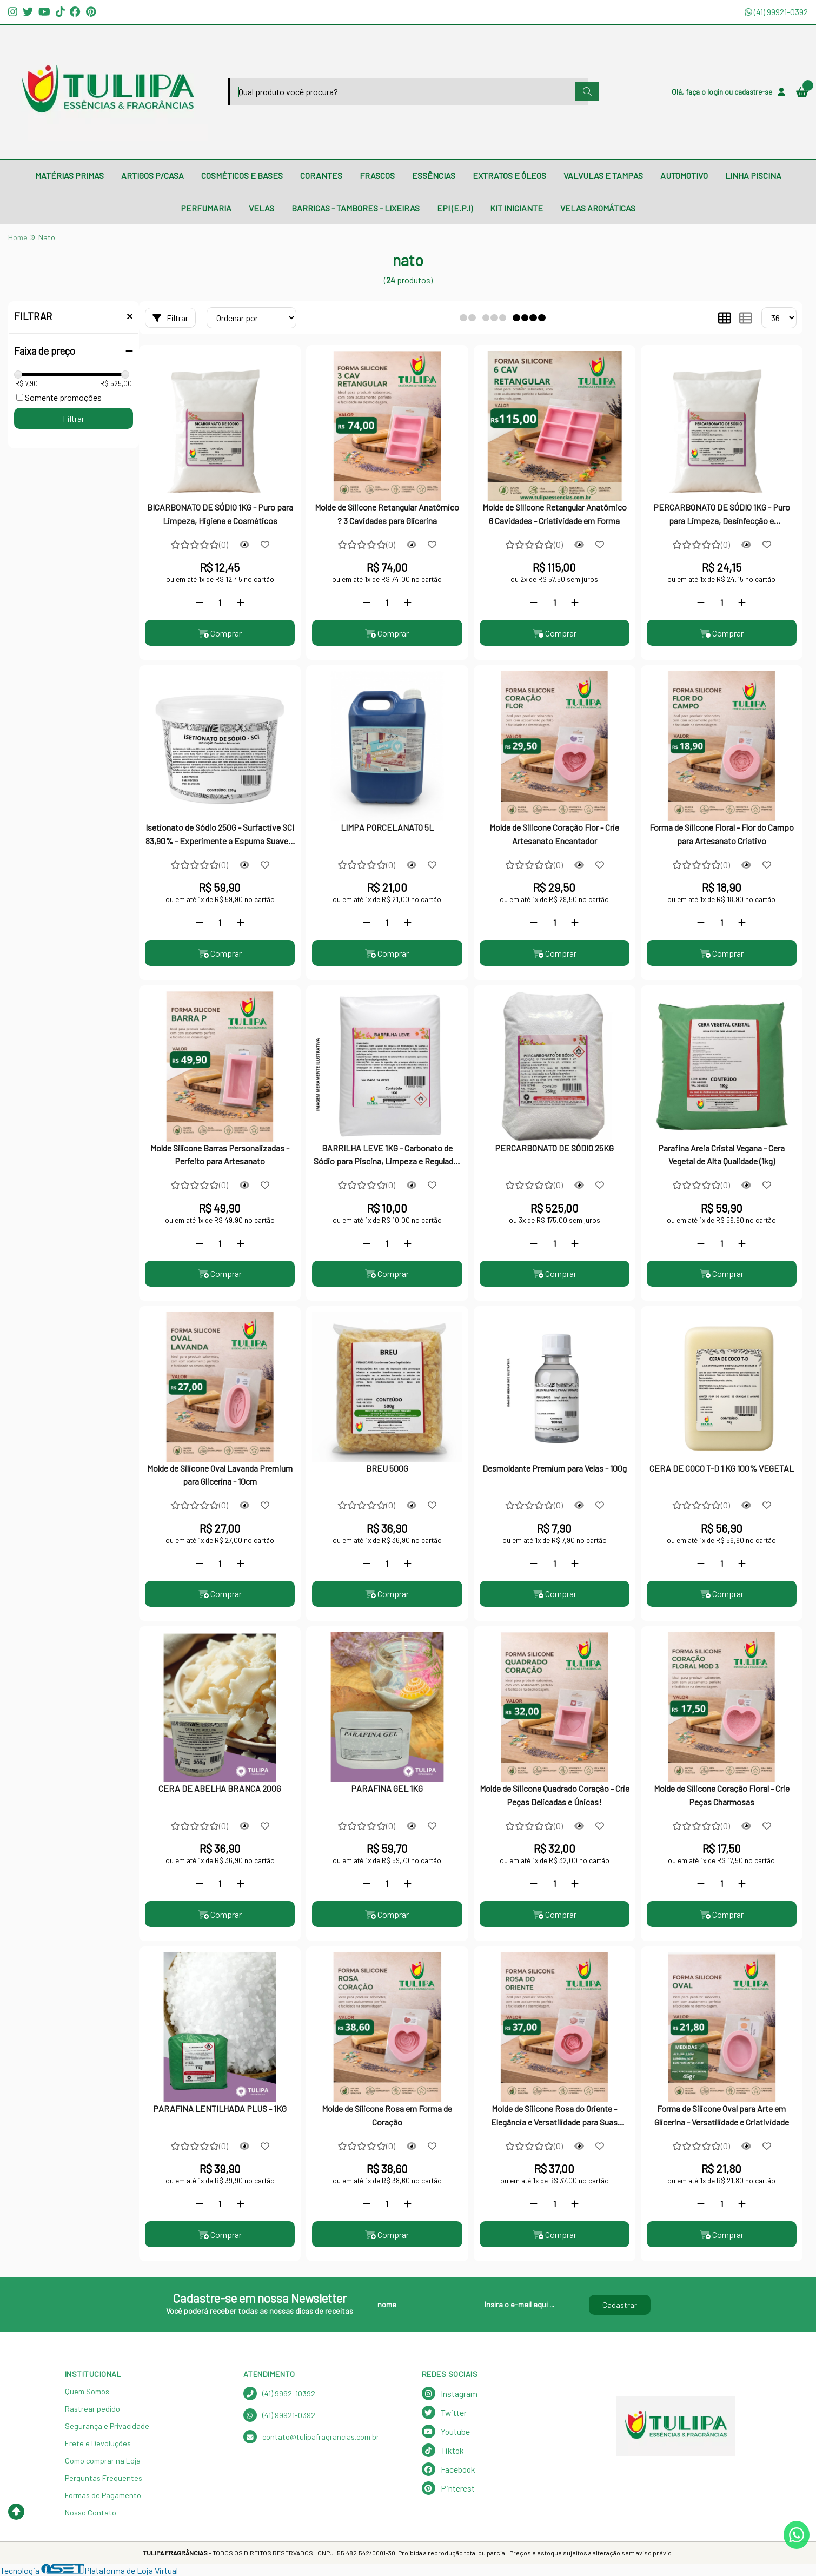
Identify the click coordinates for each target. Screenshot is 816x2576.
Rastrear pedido (92, 2408)
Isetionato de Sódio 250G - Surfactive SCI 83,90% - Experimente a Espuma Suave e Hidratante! (219, 835)
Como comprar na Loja (103, 2460)
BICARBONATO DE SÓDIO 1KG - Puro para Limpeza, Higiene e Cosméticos (220, 513)
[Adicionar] (241, 602)
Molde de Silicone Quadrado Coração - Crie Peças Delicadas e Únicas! (554, 1794)
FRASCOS (377, 175)
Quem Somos (87, 2391)
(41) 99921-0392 (776, 11)
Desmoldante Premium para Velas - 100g (554, 1468)
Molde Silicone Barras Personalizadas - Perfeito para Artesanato (219, 1154)
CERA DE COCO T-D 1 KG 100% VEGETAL (721, 1468)
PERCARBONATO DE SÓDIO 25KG (554, 1148)
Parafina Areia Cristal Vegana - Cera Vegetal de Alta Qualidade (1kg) (721, 1154)
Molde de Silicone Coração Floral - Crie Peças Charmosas (722, 1794)
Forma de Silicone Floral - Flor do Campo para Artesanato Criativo (721, 833)
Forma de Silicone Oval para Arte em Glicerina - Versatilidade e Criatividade (721, 2115)
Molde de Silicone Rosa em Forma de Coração (387, 2115)
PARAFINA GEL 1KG (387, 1788)
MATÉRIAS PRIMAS (69, 175)
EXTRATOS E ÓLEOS (509, 175)
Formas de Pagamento (103, 2495)
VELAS (261, 208)
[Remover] (200, 602)
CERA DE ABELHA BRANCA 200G (219, 1788)
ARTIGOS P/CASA (152, 175)
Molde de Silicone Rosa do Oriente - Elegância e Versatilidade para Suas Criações (554, 2116)
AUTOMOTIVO (684, 175)
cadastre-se (753, 91)
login (716, 91)
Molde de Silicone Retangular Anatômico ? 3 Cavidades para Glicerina (387, 513)
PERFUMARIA (206, 208)
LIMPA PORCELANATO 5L (387, 827)
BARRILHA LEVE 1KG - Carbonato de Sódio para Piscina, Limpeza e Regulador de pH (387, 1156)
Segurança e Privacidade (107, 2426)
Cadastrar (619, 2304)
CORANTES (321, 175)
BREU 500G (387, 1468)
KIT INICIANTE (516, 208)
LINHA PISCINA (753, 175)
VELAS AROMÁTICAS (597, 208)
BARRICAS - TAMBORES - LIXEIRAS (355, 208)
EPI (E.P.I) (455, 208)
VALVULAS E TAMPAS (603, 175)
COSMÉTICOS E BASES (242, 175)
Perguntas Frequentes (103, 2477)
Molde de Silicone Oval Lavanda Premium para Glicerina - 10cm (220, 1474)
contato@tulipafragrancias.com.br (311, 2436)
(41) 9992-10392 (279, 2393)
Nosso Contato (90, 2512)
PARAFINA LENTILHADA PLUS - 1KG (220, 2108)
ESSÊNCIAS (433, 175)
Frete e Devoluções (98, 2443)
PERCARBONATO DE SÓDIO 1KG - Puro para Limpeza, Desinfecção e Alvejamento (721, 515)
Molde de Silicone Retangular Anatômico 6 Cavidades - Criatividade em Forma (554, 513)
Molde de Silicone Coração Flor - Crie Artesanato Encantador (554, 833)
